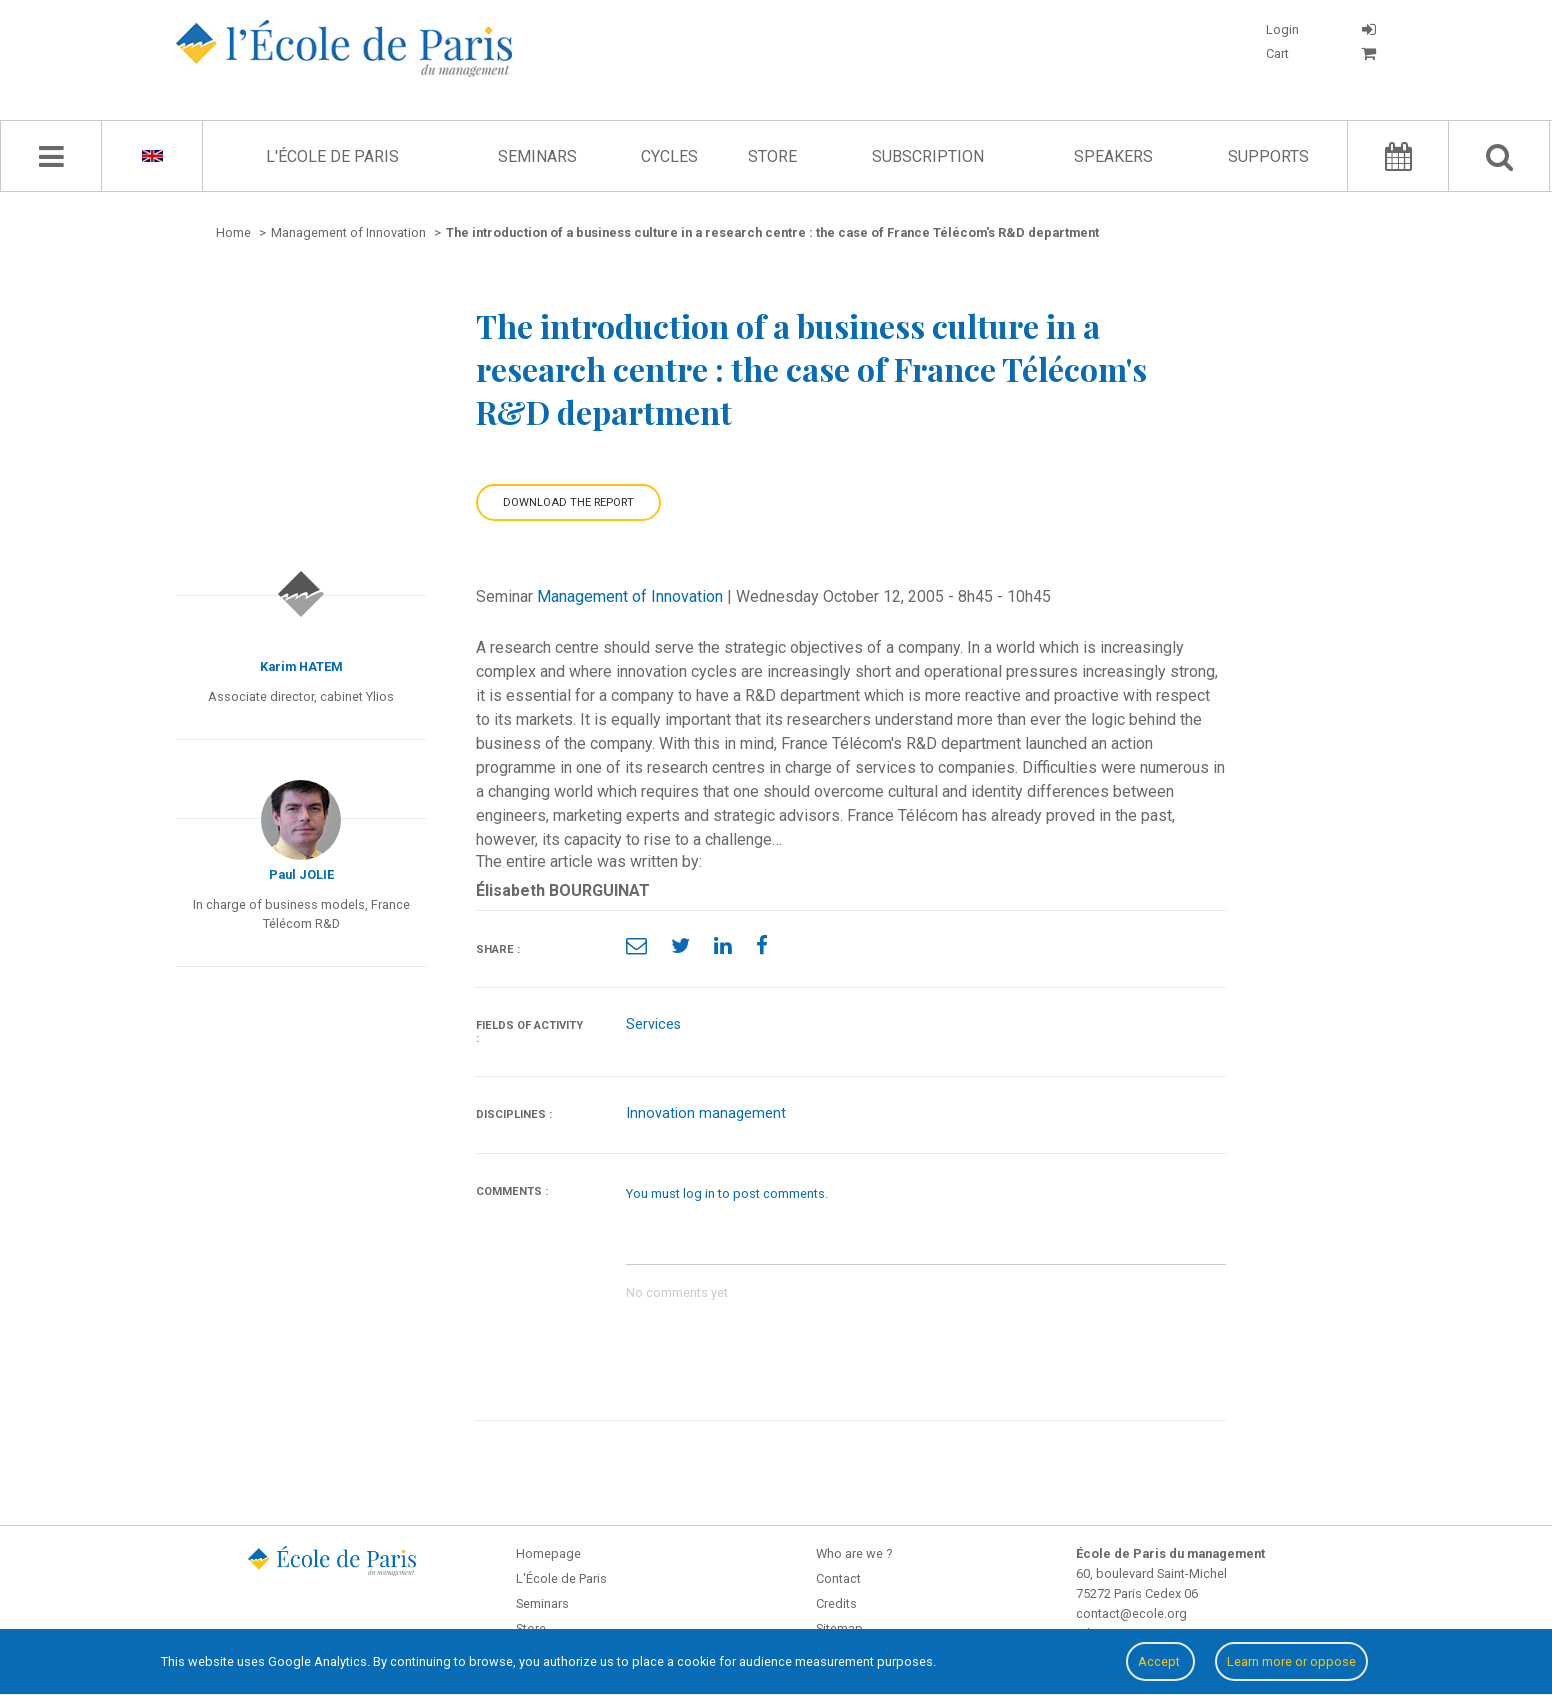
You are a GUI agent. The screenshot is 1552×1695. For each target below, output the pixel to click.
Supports (1268, 156)
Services (653, 1024)
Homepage (548, 1553)
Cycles (669, 156)
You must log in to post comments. (727, 1193)
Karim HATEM (301, 666)
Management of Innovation (630, 596)
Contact (838, 1578)
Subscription (928, 156)
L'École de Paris (332, 156)
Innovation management (706, 1113)
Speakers (1113, 156)
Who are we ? (854, 1553)
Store (772, 156)
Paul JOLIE (301, 874)
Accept (1160, 1661)
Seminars (537, 156)
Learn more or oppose (1291, 1661)
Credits (836, 1603)
